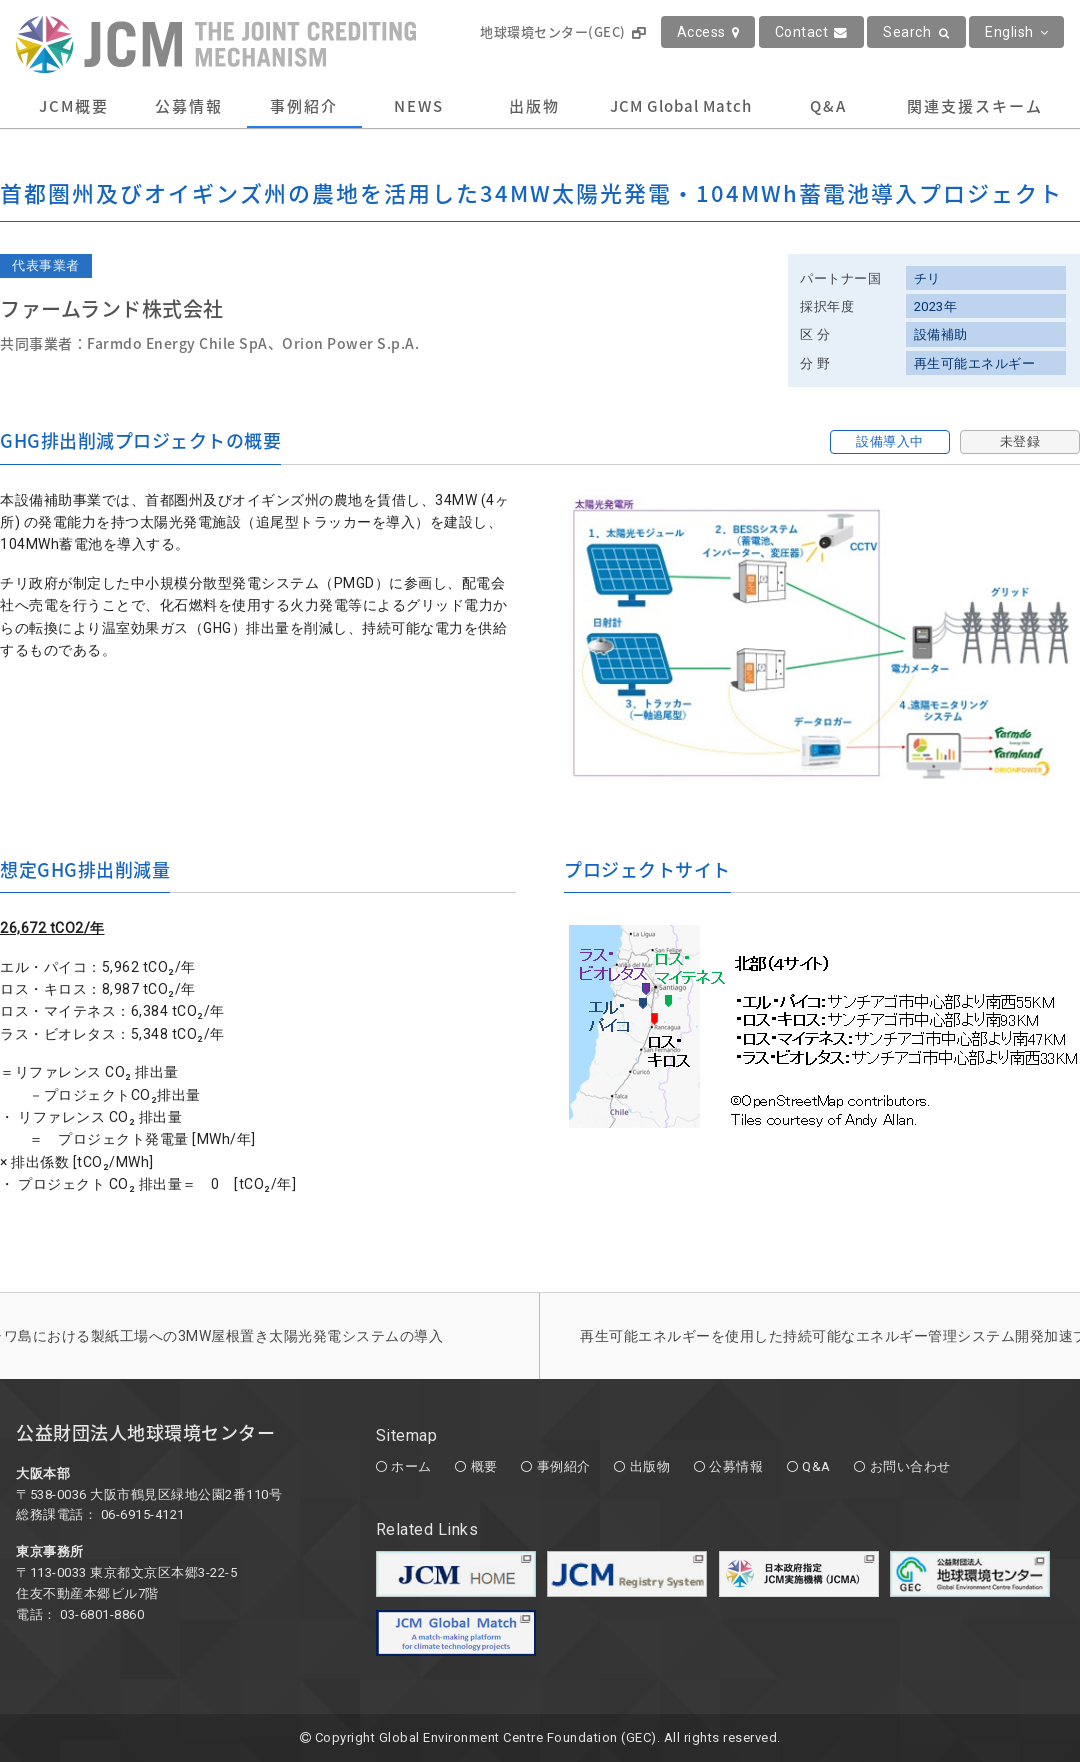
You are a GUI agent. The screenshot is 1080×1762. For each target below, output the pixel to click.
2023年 (936, 306)
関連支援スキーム (975, 106)
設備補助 (941, 334)
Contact (811, 32)
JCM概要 (74, 106)
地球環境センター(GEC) (562, 31)
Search (916, 32)
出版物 (534, 106)
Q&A (828, 106)
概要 (484, 1466)
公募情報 (189, 106)
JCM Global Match (681, 106)
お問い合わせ (910, 1466)
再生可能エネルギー (975, 363)
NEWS (419, 106)
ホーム (411, 1466)
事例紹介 (304, 106)
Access (708, 32)
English (1016, 32)
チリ (927, 278)
